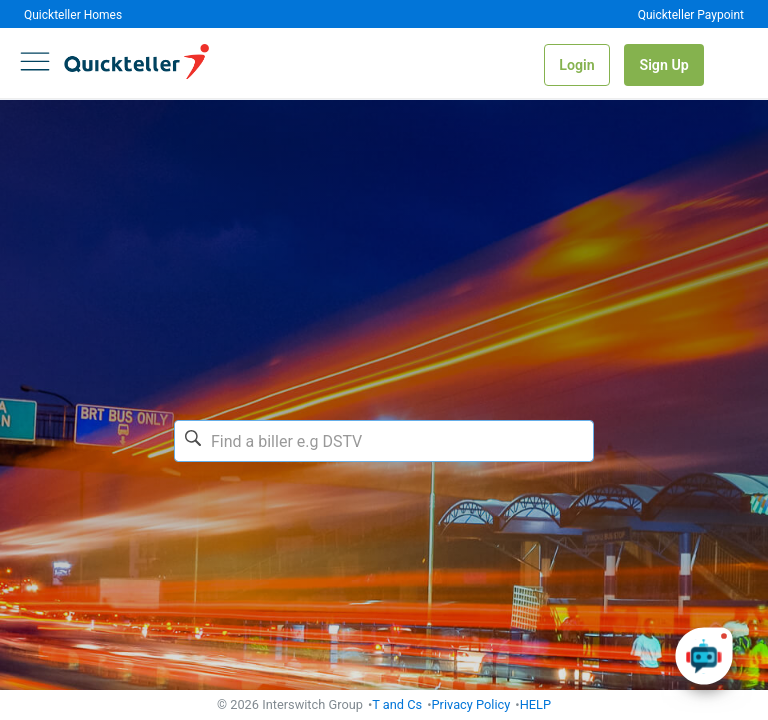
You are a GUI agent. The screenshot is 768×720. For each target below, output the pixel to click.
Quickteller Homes (73, 15)
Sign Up (663, 65)
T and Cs (397, 704)
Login (577, 65)
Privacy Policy (471, 704)
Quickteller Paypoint (691, 15)
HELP (535, 704)
